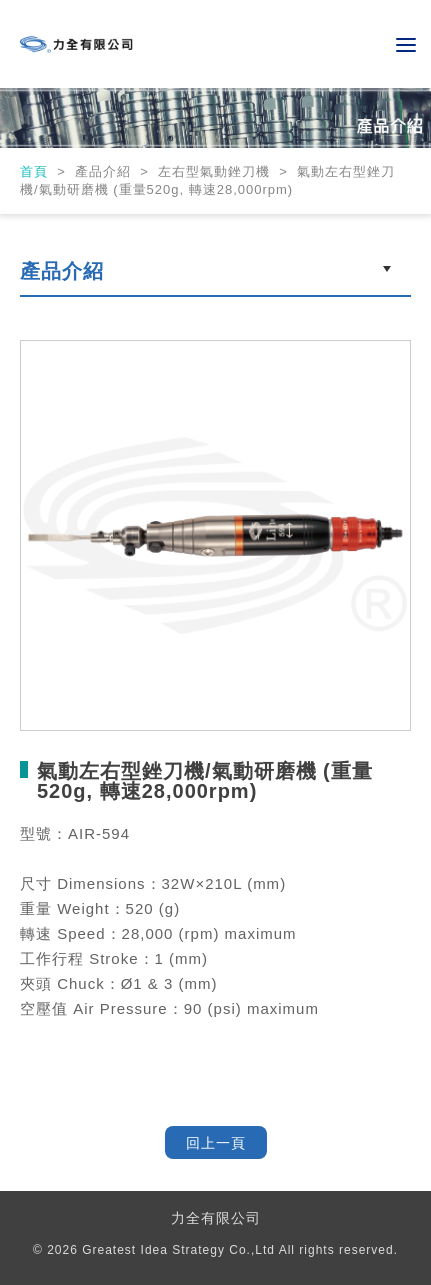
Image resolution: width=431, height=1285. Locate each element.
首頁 (36, 171)
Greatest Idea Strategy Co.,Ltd (178, 1250)
